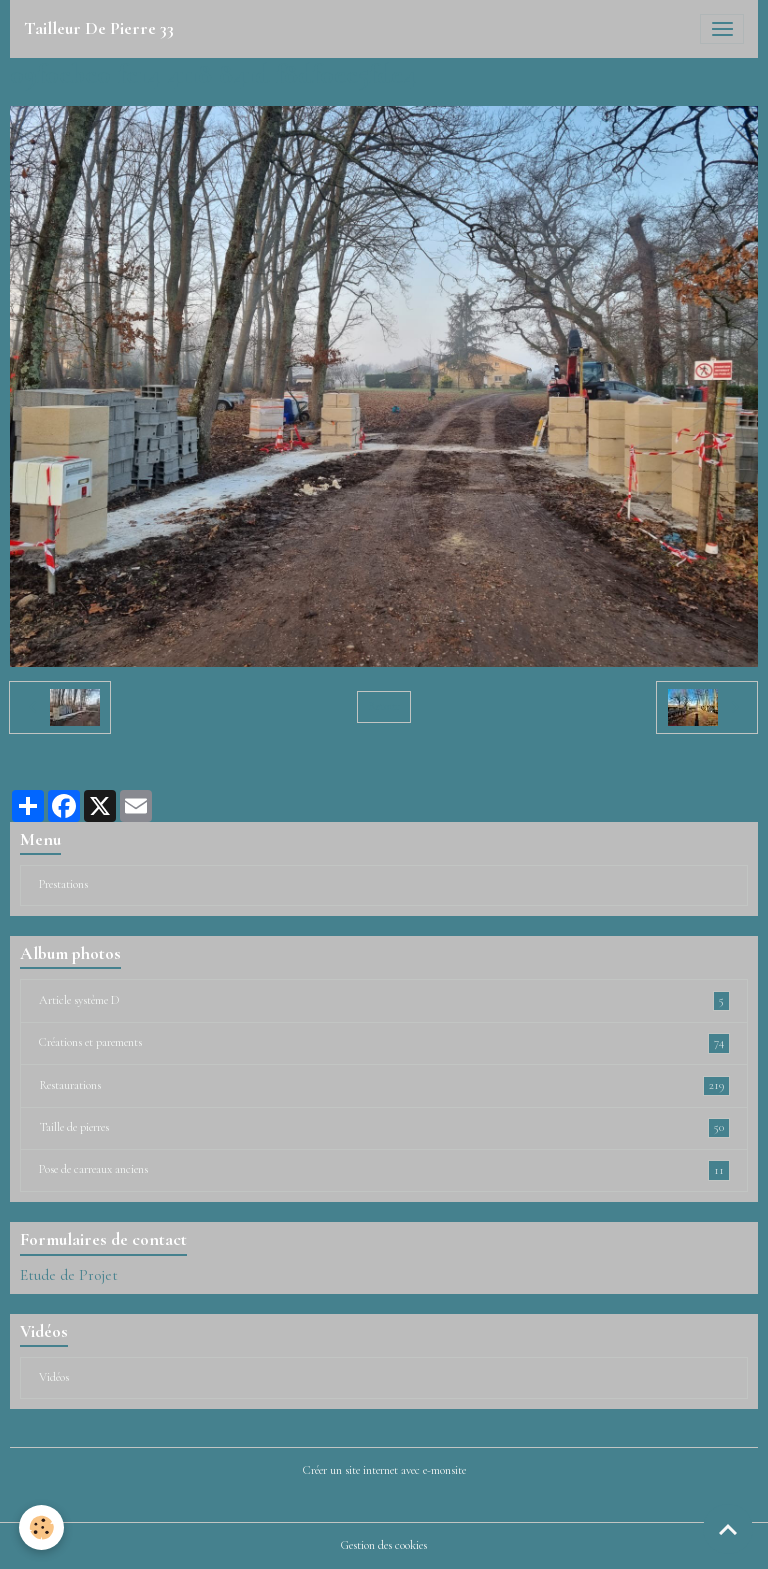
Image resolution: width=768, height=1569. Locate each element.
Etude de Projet (69, 1275)
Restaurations (384, 1086)
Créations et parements (384, 1043)
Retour (383, 706)
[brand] (99, 29)
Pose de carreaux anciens (384, 1170)
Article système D (384, 1001)
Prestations (63, 884)
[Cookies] (42, 1527)
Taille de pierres (384, 1128)
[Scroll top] (728, 1529)
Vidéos (54, 1377)
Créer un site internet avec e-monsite (384, 1470)
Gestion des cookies (384, 1545)
